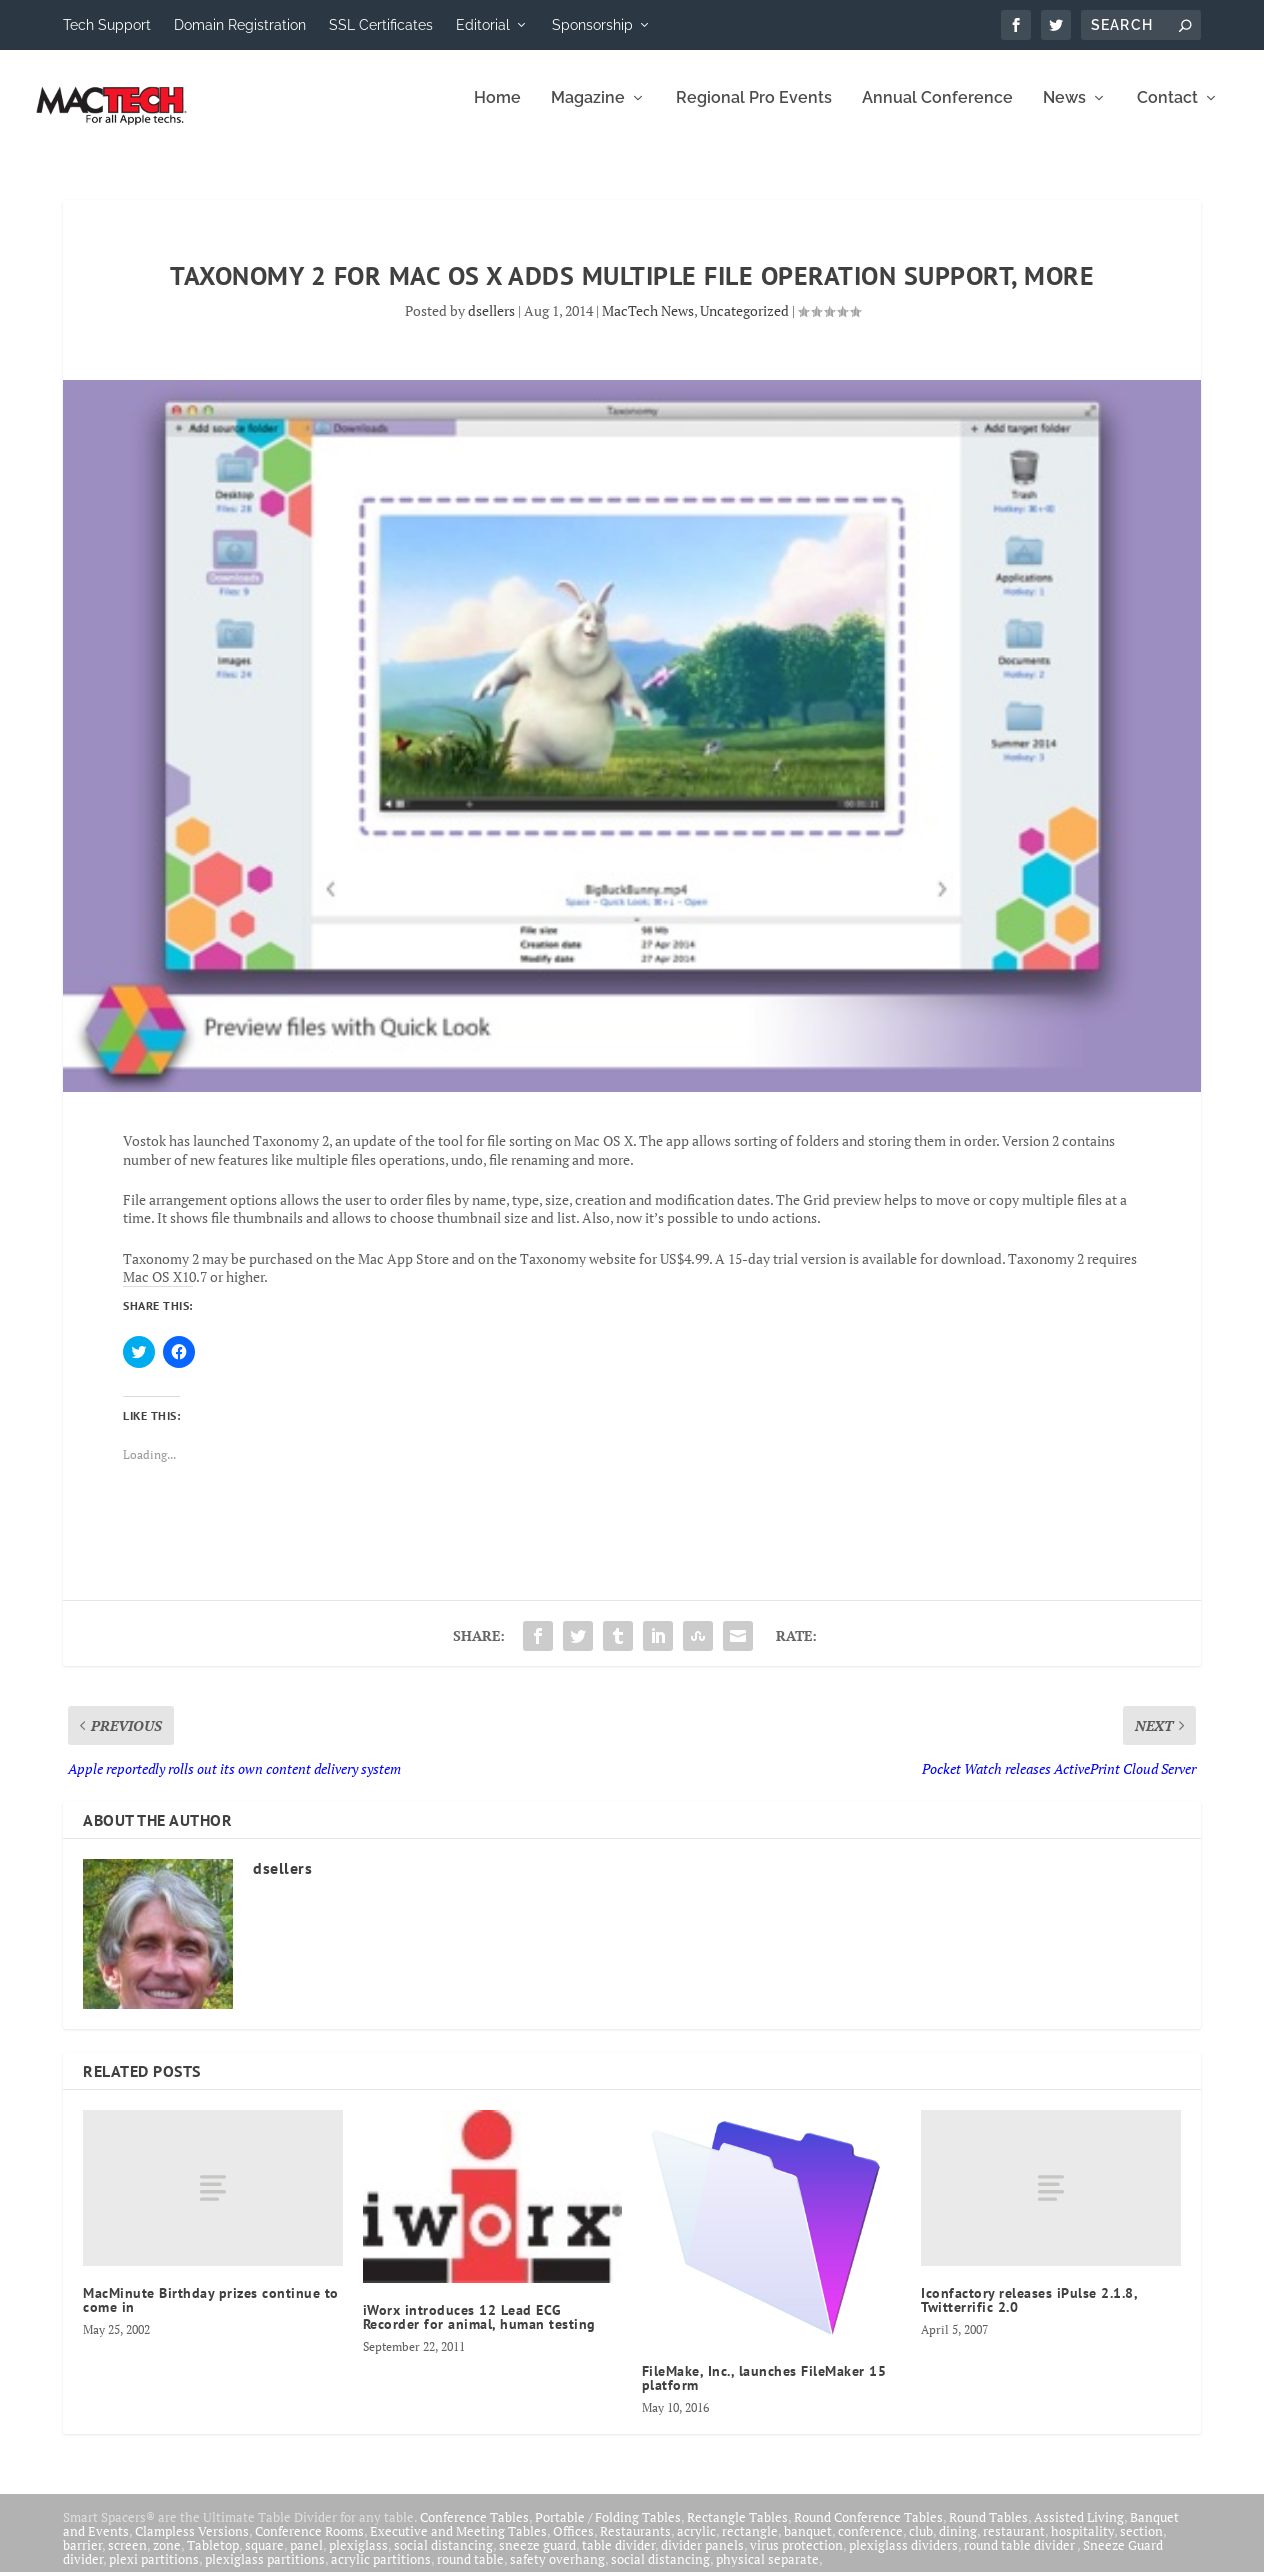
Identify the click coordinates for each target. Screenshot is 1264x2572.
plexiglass (358, 2559)
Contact (1167, 112)
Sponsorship (592, 25)
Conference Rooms (309, 2545)
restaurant (1014, 2545)
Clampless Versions (192, 2545)
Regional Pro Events (754, 112)
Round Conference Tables (868, 2531)
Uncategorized (744, 324)
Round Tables (988, 2531)
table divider (618, 2559)
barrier (82, 2559)
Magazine (588, 112)
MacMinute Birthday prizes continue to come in (211, 2314)
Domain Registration (240, 25)
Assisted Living (1079, 2531)
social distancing (443, 2559)
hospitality (1082, 2545)
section (1141, 2545)
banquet (808, 2545)
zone (167, 2559)
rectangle (750, 2545)
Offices (573, 2545)
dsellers (491, 324)
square (264, 2559)
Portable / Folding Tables (608, 2531)
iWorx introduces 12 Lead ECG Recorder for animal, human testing (479, 2331)
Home (497, 112)
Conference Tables (474, 2531)
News (1064, 112)
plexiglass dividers (903, 2559)
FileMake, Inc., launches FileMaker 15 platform (764, 2392)
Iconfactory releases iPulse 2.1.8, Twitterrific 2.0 (1029, 2314)
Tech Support (107, 25)
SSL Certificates (381, 25)
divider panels (702, 2559)
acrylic (696, 2545)
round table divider (1020, 2559)
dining (958, 2545)
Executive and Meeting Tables (458, 2545)
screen (127, 2559)
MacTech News (648, 324)
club (921, 2545)
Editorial (483, 25)
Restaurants (635, 2545)
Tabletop (213, 2559)
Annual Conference (937, 112)
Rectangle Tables (737, 2531)
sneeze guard (537, 2559)
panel (306, 2559)
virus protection (796, 2559)
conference (870, 2545)
